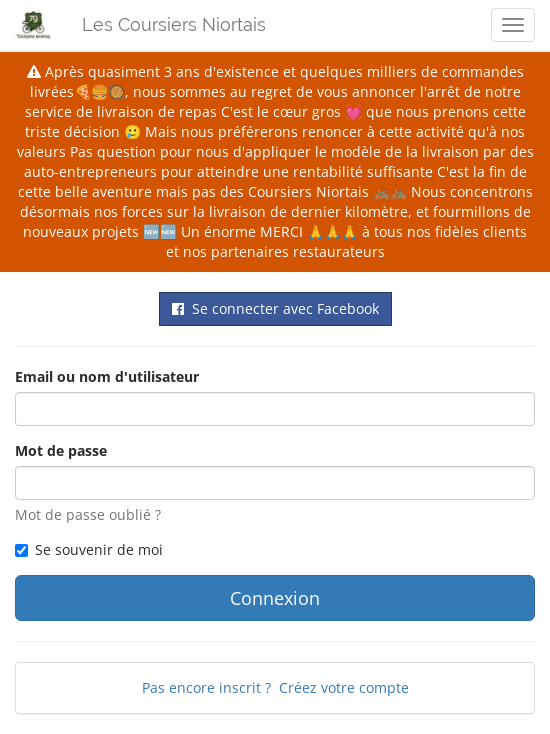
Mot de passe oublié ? (88, 514)
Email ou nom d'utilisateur (107, 376)
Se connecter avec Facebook (275, 308)
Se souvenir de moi (89, 549)
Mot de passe (61, 450)
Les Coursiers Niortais (174, 24)
